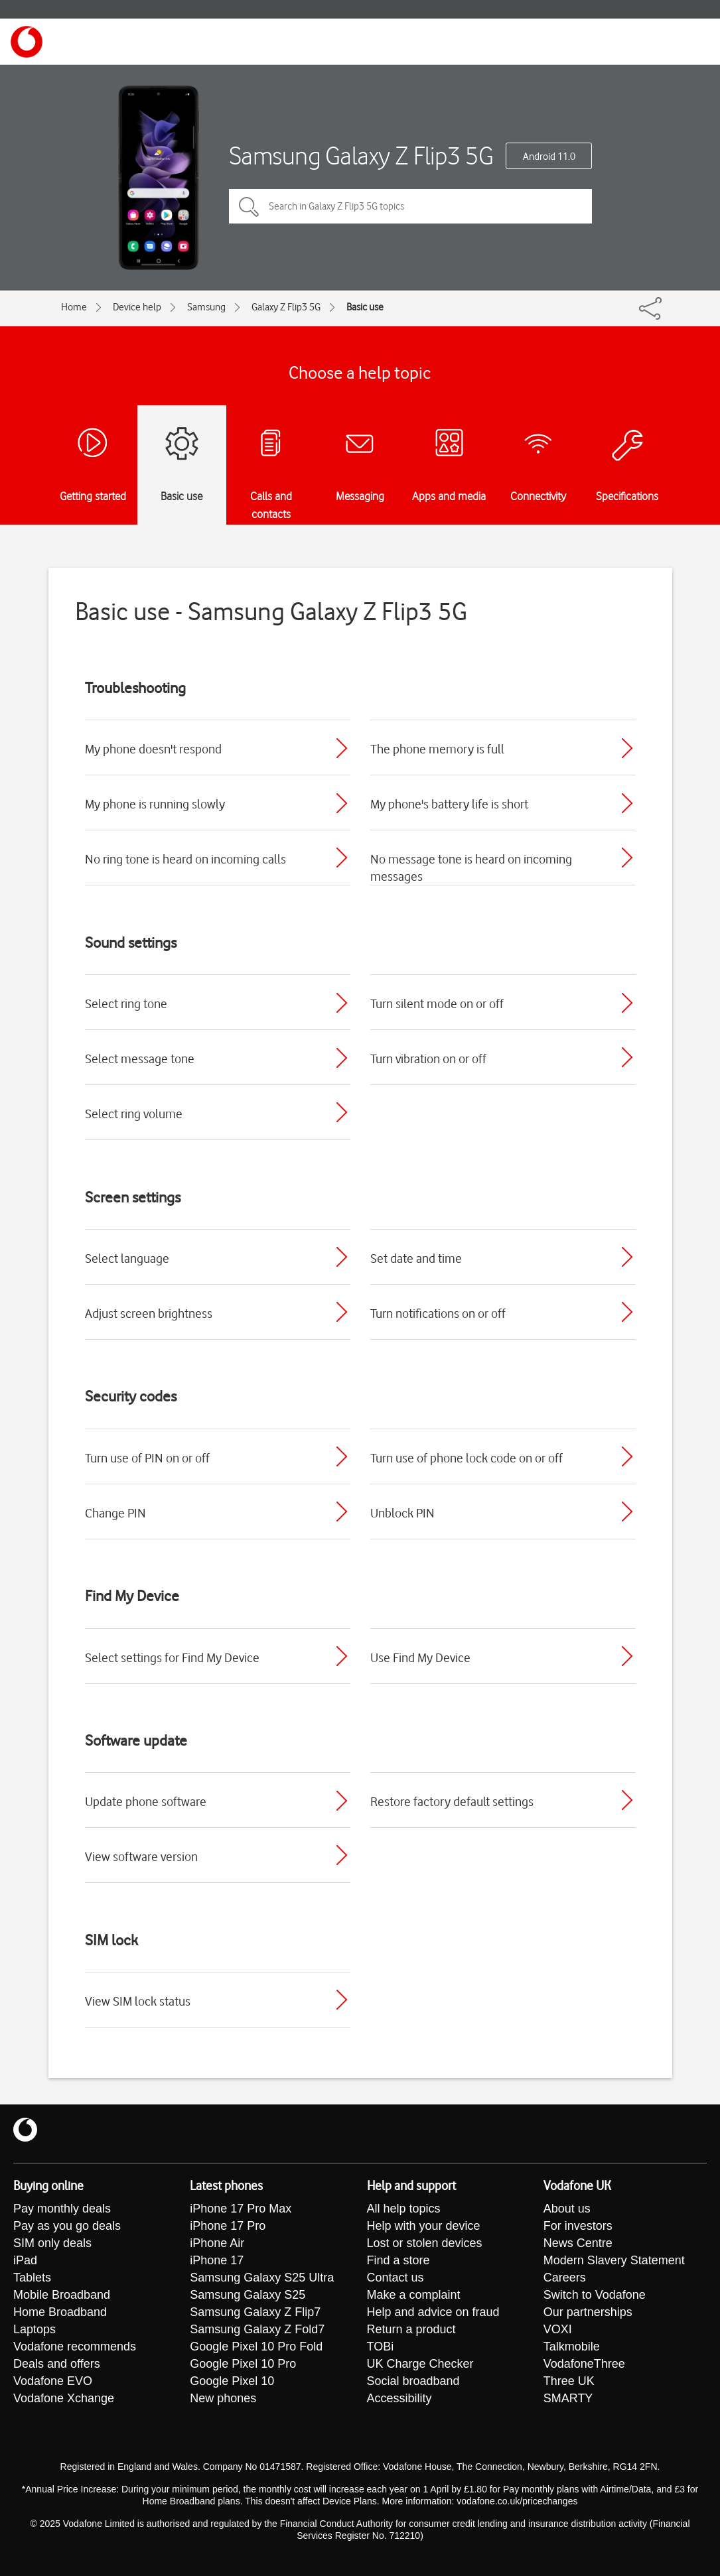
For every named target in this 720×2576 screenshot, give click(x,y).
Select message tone (139, 1058)
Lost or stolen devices (424, 2243)
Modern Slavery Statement (614, 2261)
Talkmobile (571, 2347)
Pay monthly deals (62, 2209)
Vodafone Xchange (63, 2399)
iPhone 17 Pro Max (240, 2209)
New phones (223, 2399)
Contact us (395, 2278)
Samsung (206, 307)
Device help (137, 307)
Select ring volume (133, 1113)
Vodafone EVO (52, 2381)
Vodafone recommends (74, 2347)
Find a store (398, 2261)
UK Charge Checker (420, 2364)
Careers (564, 2278)
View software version (141, 1856)
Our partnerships (587, 2312)
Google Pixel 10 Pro (243, 2364)
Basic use (365, 307)
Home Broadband (60, 2312)
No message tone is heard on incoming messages (471, 867)
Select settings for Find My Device (172, 1657)
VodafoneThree (584, 2364)
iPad (25, 2261)
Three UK (569, 2381)
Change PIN (115, 1513)
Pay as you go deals (67, 2226)
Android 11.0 (549, 156)
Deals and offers (56, 2364)
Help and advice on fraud (433, 2312)
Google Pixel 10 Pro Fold (256, 2347)
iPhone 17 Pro (227, 2226)
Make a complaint (414, 2295)
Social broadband (413, 2381)
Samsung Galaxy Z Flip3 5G (361, 155)
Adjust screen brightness (148, 1313)
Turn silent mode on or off (437, 1003)
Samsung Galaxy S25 (247, 2295)
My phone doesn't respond (153, 748)
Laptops (34, 2330)
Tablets (32, 2278)
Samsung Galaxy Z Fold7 (257, 2330)
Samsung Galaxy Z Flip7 (255, 2312)
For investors (577, 2226)
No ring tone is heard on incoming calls (185, 859)
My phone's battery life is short (449, 804)
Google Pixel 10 (232, 2381)
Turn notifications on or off (438, 1313)
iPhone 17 (217, 2261)
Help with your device (423, 2226)
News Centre (577, 2243)
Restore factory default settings (452, 1801)
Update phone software (145, 1801)
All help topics (404, 2209)
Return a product (411, 2330)
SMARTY (568, 2399)
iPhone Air (217, 2243)
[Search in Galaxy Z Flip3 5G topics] (410, 206)
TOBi (380, 2347)
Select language (127, 1258)
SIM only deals (52, 2243)
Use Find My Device (420, 1657)
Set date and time (416, 1258)
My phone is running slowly (155, 804)
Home (74, 307)
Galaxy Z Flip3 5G (286, 307)
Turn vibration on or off (428, 1058)
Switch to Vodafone (594, 2295)
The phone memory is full (437, 748)
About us (567, 2209)
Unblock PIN (402, 1513)
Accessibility (399, 2399)
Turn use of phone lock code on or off (466, 1457)
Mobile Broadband (61, 2295)
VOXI (557, 2330)
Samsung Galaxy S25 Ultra (262, 2278)
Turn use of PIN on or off (147, 1457)
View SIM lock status (137, 2001)
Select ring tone (126, 1003)
